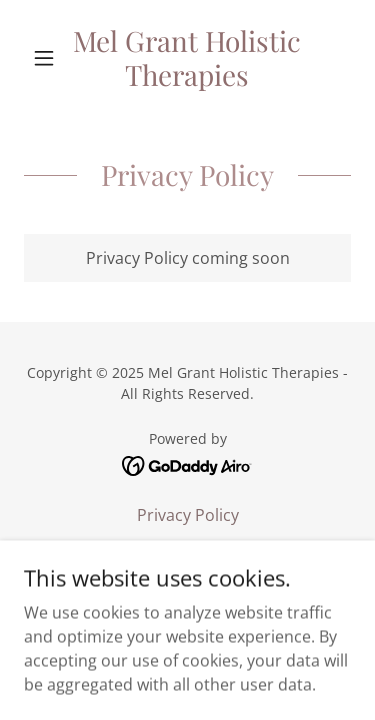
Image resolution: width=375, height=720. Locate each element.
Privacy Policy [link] (188, 515)
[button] (48, 58)
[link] (187, 57)
